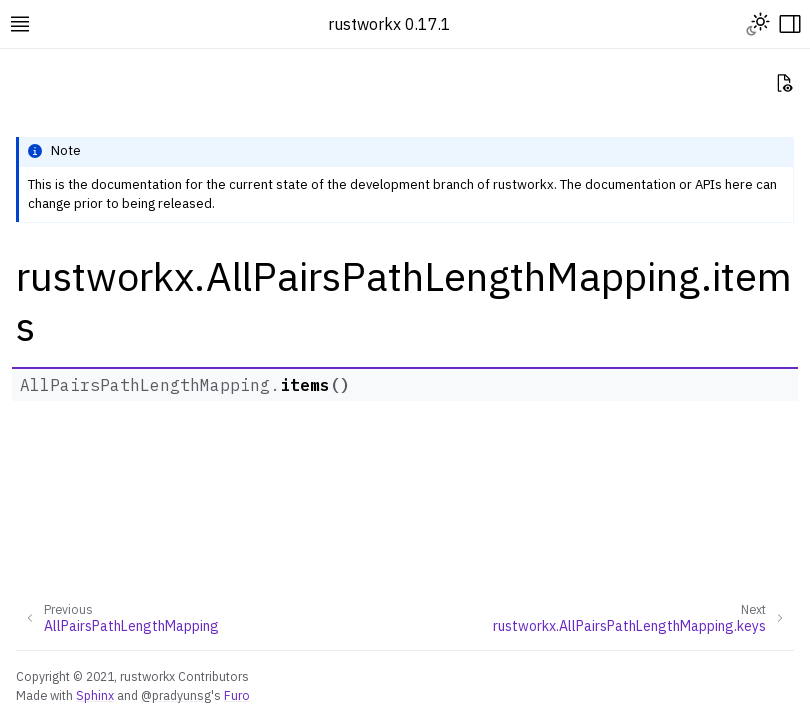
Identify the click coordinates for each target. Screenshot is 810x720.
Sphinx (95, 695)
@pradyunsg (176, 695)
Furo (237, 695)
